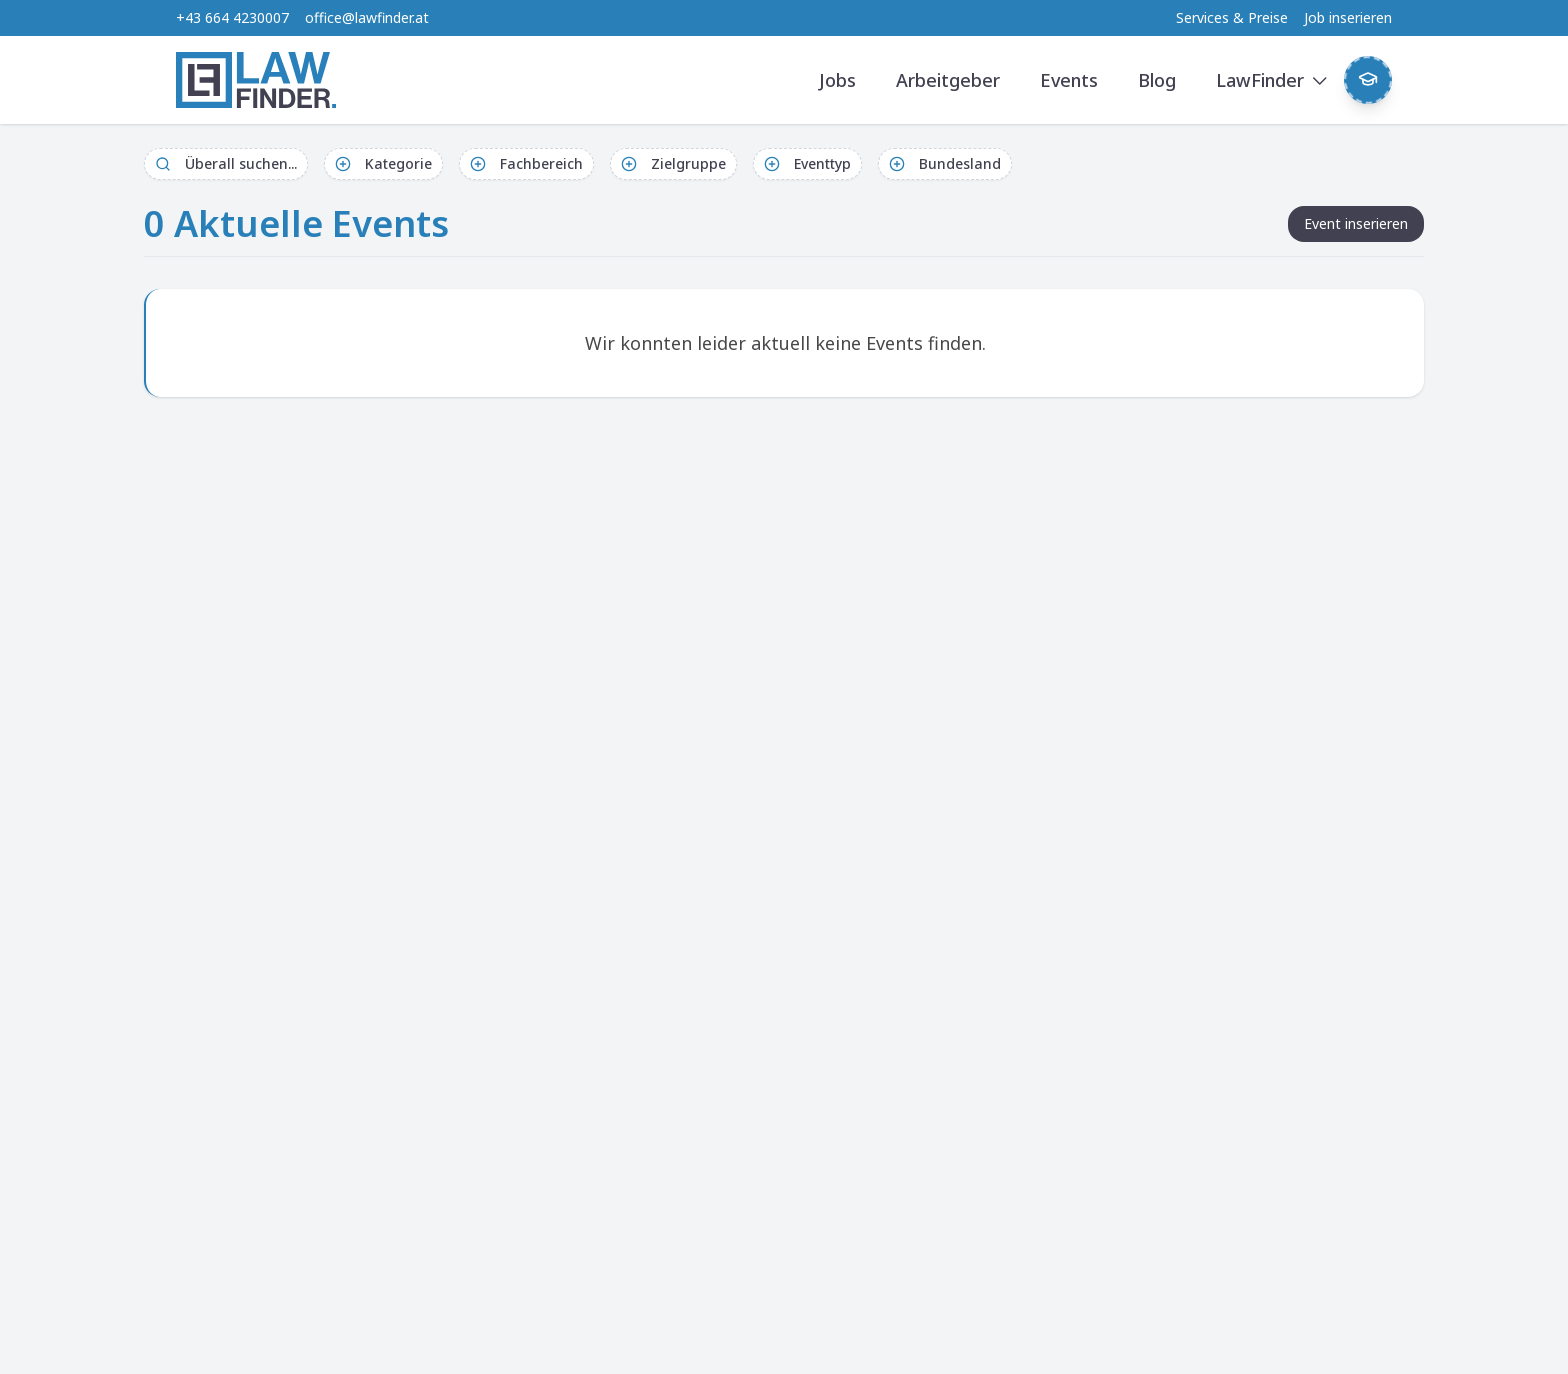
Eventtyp (807, 163)
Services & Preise (1232, 17)
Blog (1157, 80)
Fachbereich (526, 163)
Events (1069, 80)
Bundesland (945, 163)
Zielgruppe (673, 163)
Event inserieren (1356, 223)
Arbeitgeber (948, 80)
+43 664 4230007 (232, 17)
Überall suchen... (226, 163)
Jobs (837, 80)
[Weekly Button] (1368, 80)
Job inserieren (1348, 17)
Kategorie (383, 163)
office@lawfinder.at (367, 17)
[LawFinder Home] (256, 80)
